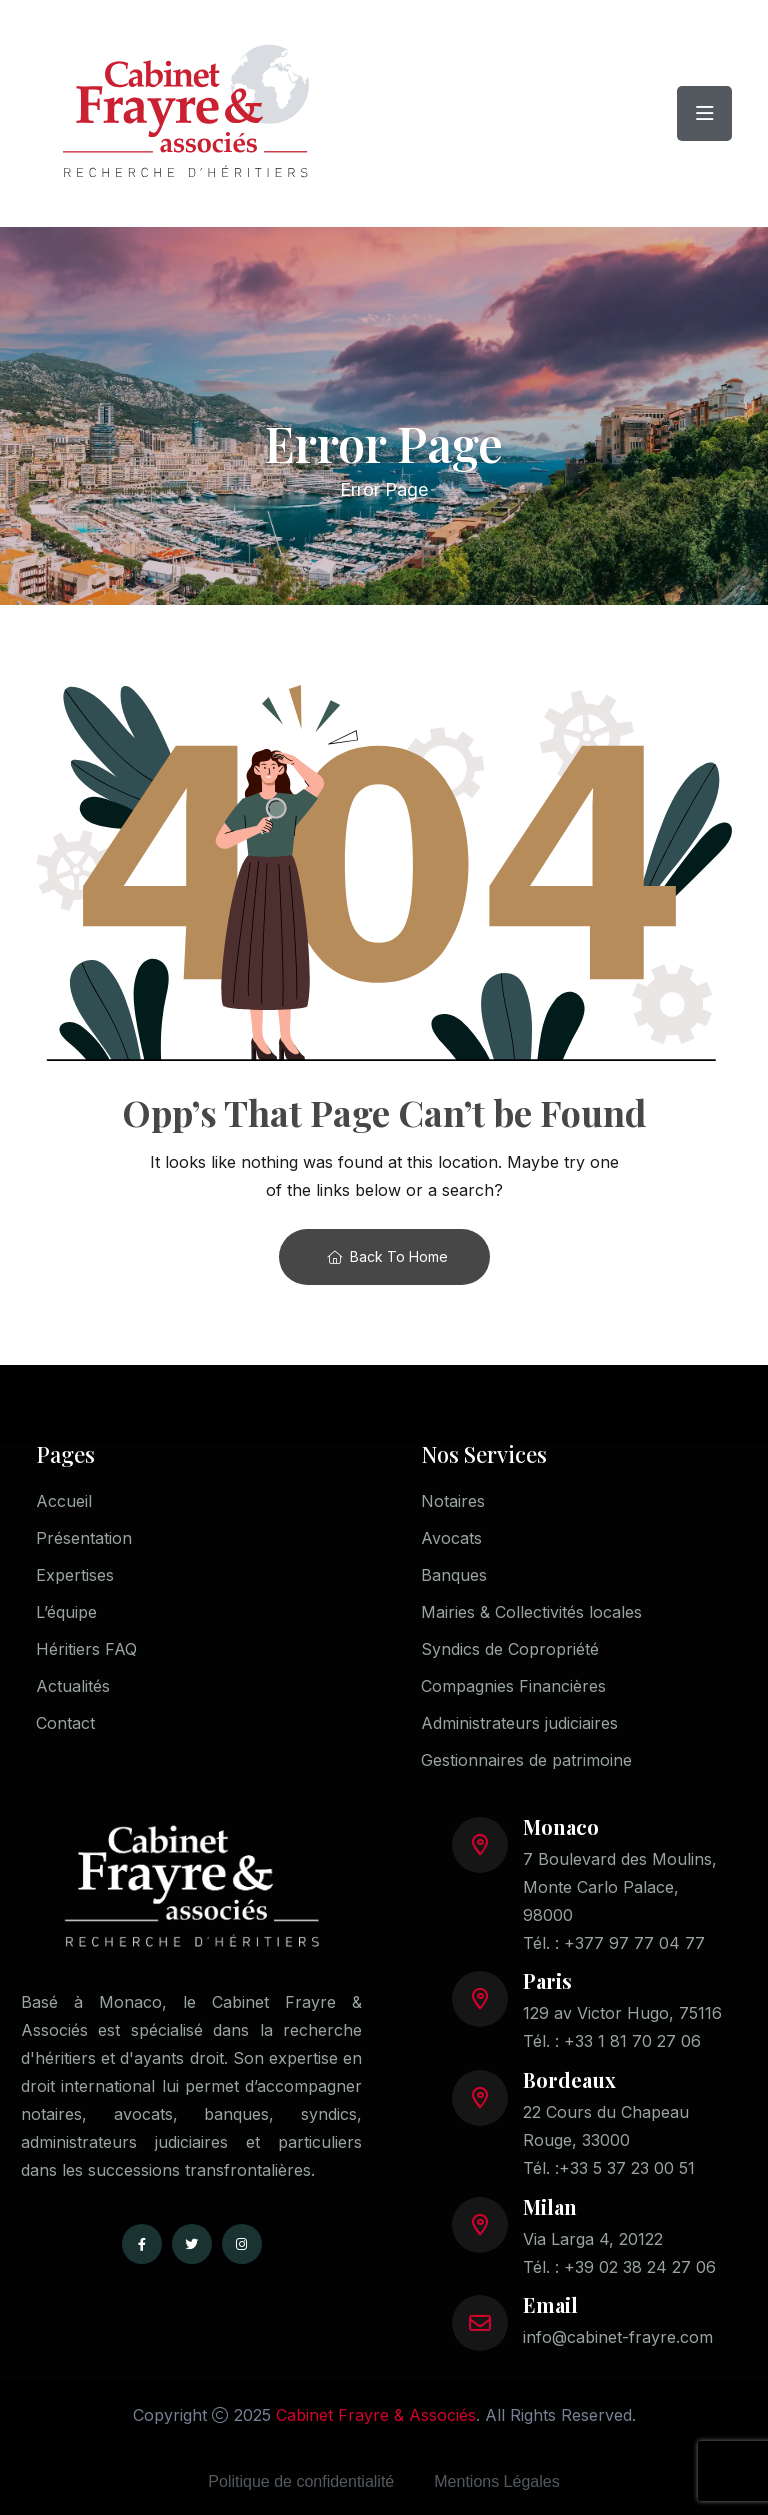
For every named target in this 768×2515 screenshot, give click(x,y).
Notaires (453, 1501)
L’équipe (66, 1612)
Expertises (75, 1575)
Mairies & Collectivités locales (531, 1612)
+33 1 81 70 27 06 (632, 2041)
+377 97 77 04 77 (634, 1943)
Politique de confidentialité (301, 2481)
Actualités (73, 1686)
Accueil (64, 1501)
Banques (454, 1575)
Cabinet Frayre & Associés (376, 2415)
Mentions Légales (496, 2481)
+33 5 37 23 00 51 (627, 2168)
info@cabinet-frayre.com (618, 2337)
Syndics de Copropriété (510, 1649)
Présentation (84, 1538)
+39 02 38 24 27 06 (640, 2267)
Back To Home (387, 1256)
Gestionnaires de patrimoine (526, 1760)
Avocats (451, 1538)
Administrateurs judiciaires (519, 1723)
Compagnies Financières (513, 1686)
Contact (65, 1723)
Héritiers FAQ (86, 1649)
